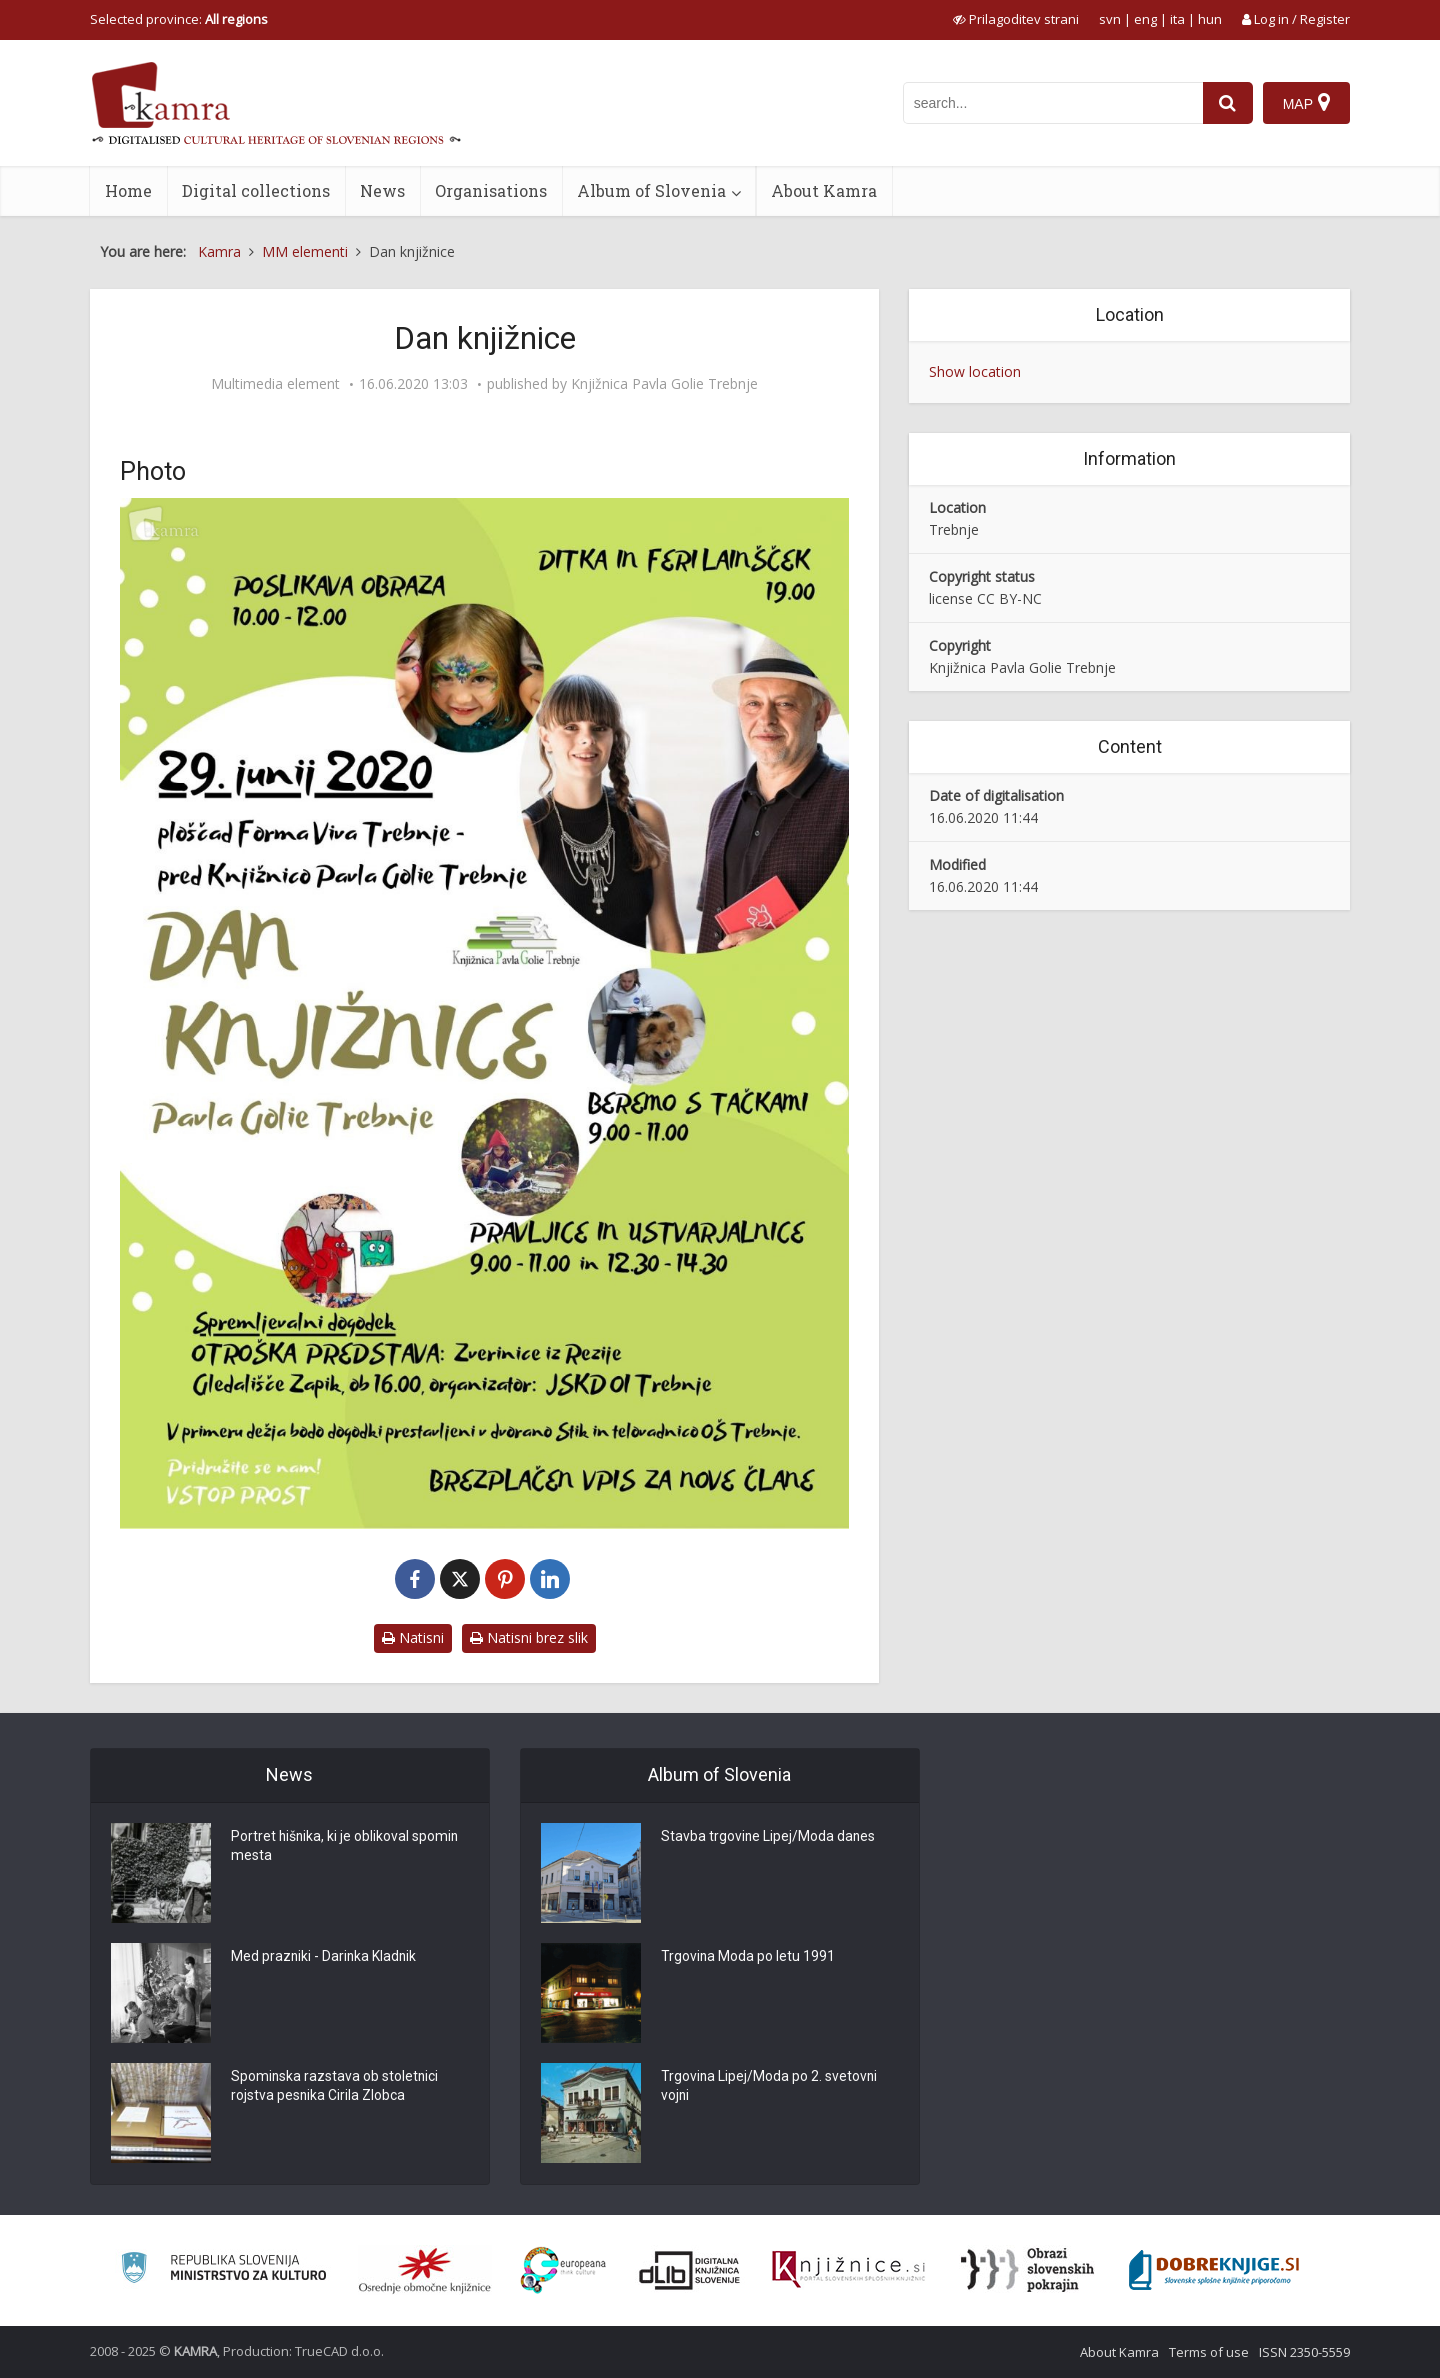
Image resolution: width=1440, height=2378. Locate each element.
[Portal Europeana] (563, 2270)
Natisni (413, 1637)
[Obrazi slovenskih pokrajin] (1027, 2270)
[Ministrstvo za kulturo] (223, 2270)
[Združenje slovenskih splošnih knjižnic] (848, 2270)
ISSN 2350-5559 (1304, 2352)
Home (128, 190)
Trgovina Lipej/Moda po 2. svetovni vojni (770, 2088)
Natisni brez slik (529, 1637)
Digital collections (256, 190)
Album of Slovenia (651, 190)
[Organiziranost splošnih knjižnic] (425, 2270)
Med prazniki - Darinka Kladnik (325, 1958)
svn (1110, 19)
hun (1210, 19)
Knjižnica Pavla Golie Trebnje (664, 384)
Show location (975, 371)
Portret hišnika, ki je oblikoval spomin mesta (346, 1848)
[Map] (1306, 103)
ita (1177, 19)
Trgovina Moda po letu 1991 (748, 1958)
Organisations (491, 190)
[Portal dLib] (690, 2270)
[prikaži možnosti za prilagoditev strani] (1016, 19)
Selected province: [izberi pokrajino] (179, 19)
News (382, 190)
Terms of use (1209, 2352)
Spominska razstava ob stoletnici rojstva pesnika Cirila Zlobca (335, 2088)
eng (1145, 19)
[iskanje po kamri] (1053, 103)
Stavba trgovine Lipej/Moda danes (769, 1838)
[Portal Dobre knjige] (1214, 2270)
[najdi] (1228, 103)
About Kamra (824, 190)
